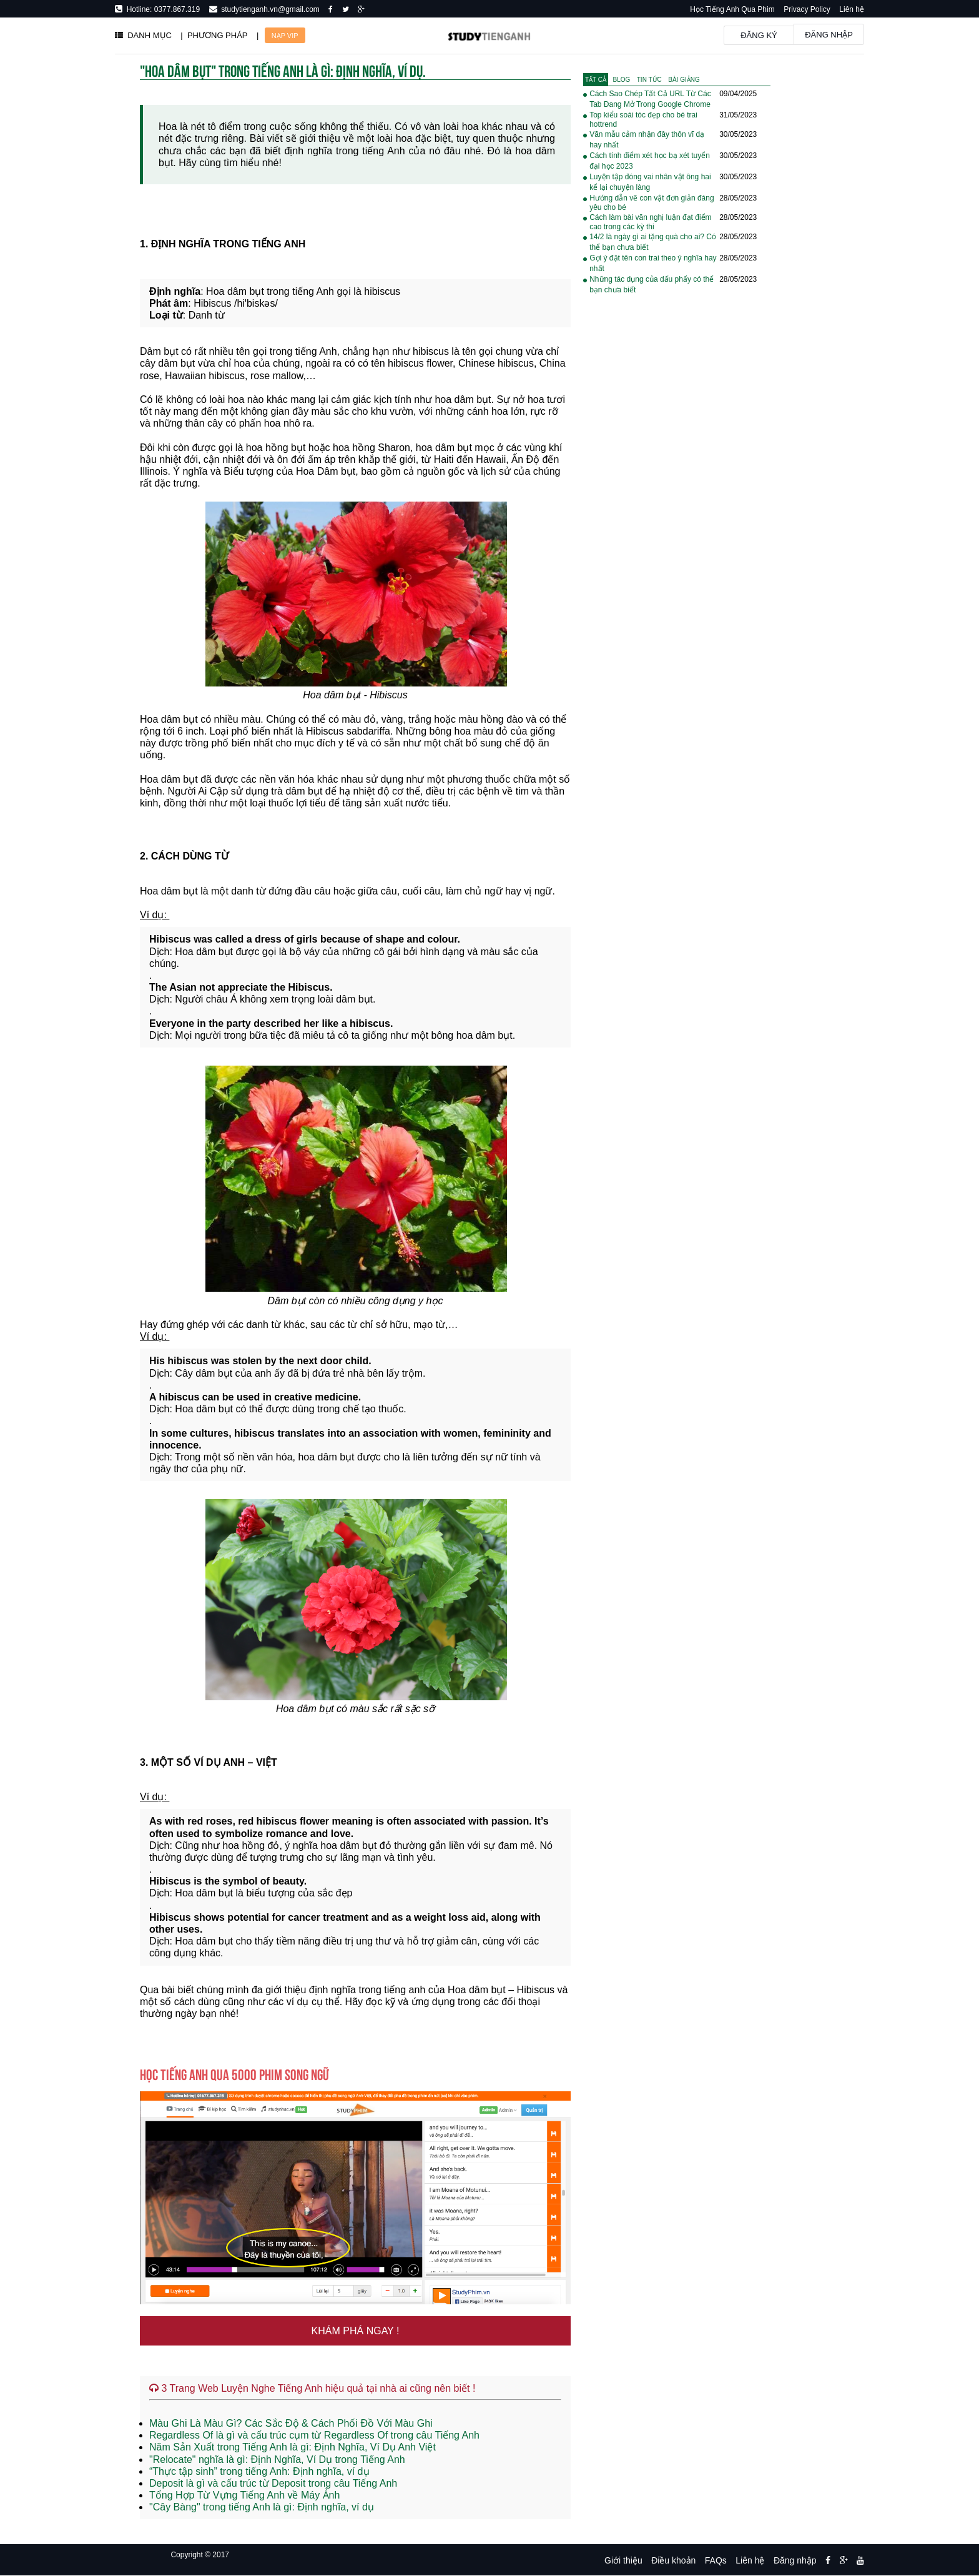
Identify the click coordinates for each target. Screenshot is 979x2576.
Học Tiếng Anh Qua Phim (732, 9)
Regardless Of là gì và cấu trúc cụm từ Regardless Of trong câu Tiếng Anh (314, 2435)
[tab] (595, 79)
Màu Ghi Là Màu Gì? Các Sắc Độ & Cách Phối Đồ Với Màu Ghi (291, 2423)
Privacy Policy (807, 9)
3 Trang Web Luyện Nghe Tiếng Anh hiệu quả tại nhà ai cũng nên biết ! (312, 2388)
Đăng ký (758, 35)
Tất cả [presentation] (595, 79)
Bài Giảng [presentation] (683, 79)
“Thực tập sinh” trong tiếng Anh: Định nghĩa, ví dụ (259, 2471)
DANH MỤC (143, 35)
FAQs (716, 2560)
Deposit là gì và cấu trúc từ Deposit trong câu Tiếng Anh (273, 2483)
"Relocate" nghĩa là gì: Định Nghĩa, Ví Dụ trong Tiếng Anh (277, 2459)
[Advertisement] (676, 504)
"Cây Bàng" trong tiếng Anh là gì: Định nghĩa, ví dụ (261, 2507)
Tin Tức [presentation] (649, 79)
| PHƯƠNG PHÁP (213, 35)
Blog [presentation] (622, 79)
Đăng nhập (829, 34)
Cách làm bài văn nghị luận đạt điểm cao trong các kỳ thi (650, 222)
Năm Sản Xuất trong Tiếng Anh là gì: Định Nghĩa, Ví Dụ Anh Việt (292, 2447)
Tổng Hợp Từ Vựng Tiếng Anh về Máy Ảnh (244, 2495)
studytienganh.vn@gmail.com (268, 9)
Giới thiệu (623, 2560)
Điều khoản (673, 2560)
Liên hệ (851, 9)
